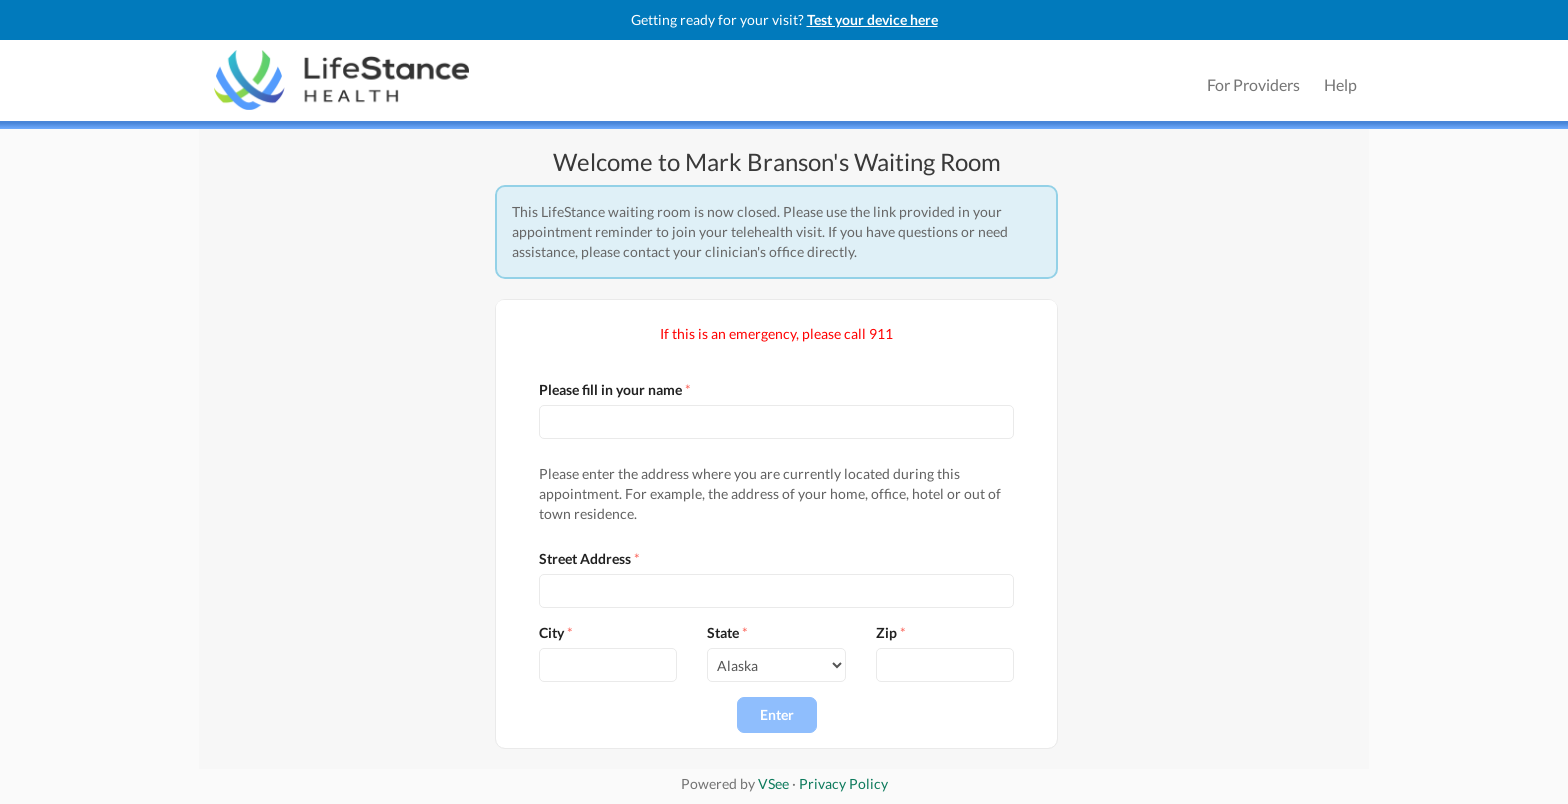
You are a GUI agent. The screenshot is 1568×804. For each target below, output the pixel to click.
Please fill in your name (610, 389)
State (723, 632)
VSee (773, 783)
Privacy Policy (843, 783)
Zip (886, 632)
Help (1340, 84)
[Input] (776, 422)
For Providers (1253, 84)
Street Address (585, 558)
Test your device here (872, 19)
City (551, 632)
